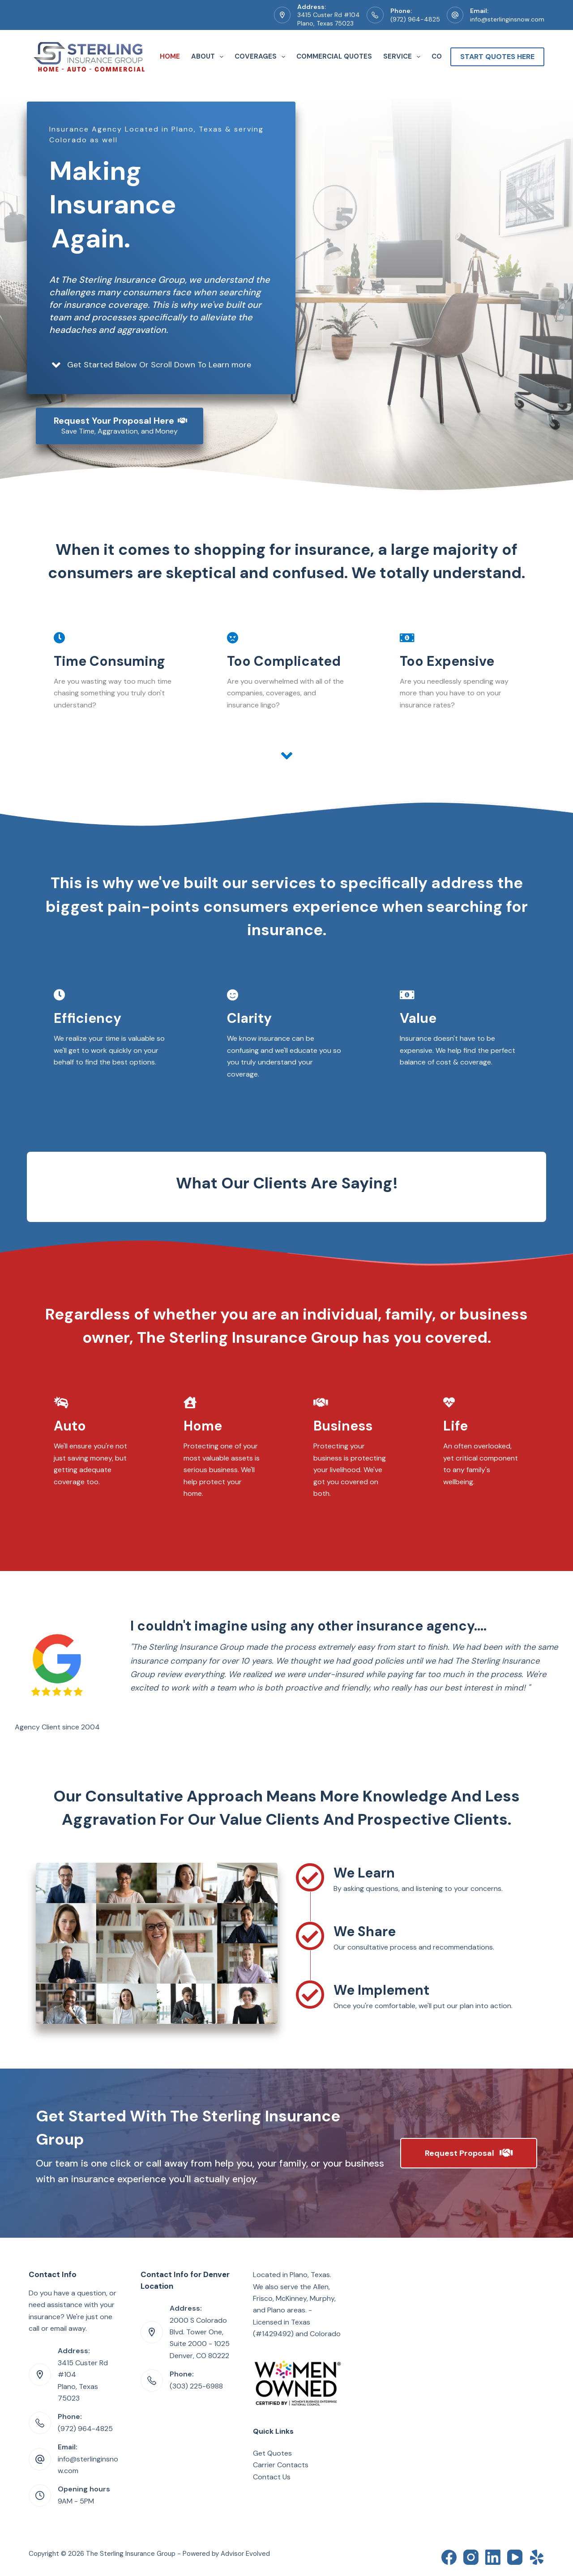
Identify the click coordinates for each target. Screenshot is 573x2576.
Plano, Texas (310, 2274)
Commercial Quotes (334, 56)
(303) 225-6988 (196, 2386)
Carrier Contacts (280, 2465)
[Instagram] (471, 2557)
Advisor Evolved (245, 2553)
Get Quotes (272, 2453)
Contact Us (272, 2477)
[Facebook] (449, 2557)
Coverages (262, 56)
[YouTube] (514, 2557)
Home (170, 56)
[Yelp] (536, 2557)
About (209, 56)
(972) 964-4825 (415, 19)
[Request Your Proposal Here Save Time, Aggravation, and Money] (119, 426)
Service (403, 56)
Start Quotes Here (497, 56)
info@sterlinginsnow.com (507, 19)
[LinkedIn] (492, 2557)
